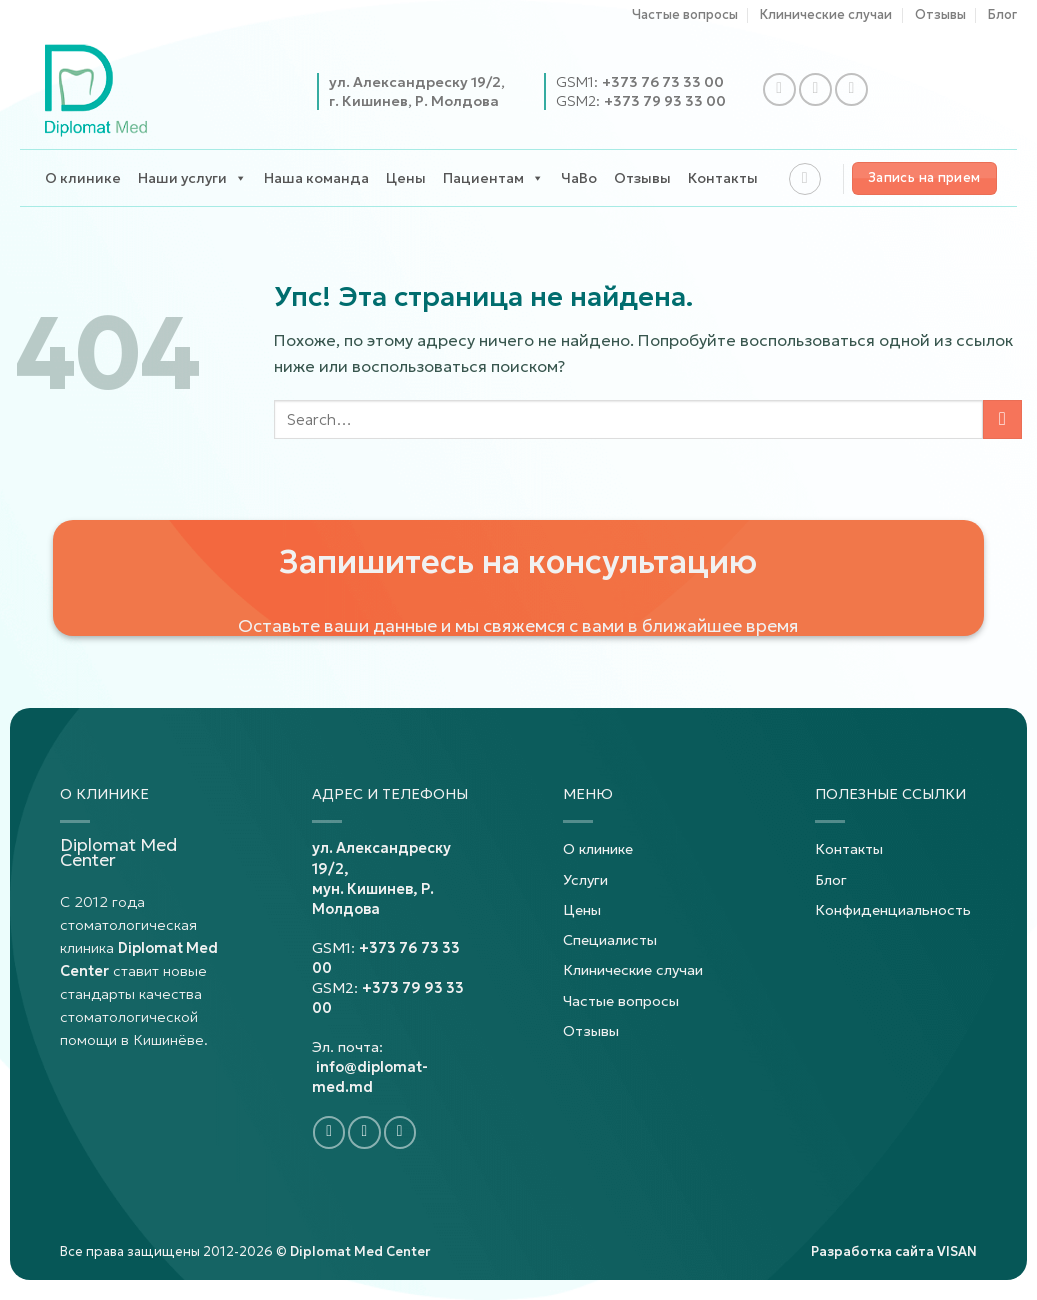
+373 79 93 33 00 (665, 101)
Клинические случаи (826, 15)
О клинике (83, 178)
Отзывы (940, 15)
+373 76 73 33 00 (663, 82)
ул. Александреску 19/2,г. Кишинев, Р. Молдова (417, 91)
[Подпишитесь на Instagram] (815, 89)
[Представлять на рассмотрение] (1002, 419)
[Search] (805, 179)
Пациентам (493, 178)
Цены (406, 178)
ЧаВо (579, 178)
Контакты (723, 178)
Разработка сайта (894, 1252)
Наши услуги (192, 178)
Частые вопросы (685, 15)
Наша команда (316, 178)
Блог (1002, 15)
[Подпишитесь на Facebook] (779, 89)
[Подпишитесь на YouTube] (851, 89)
